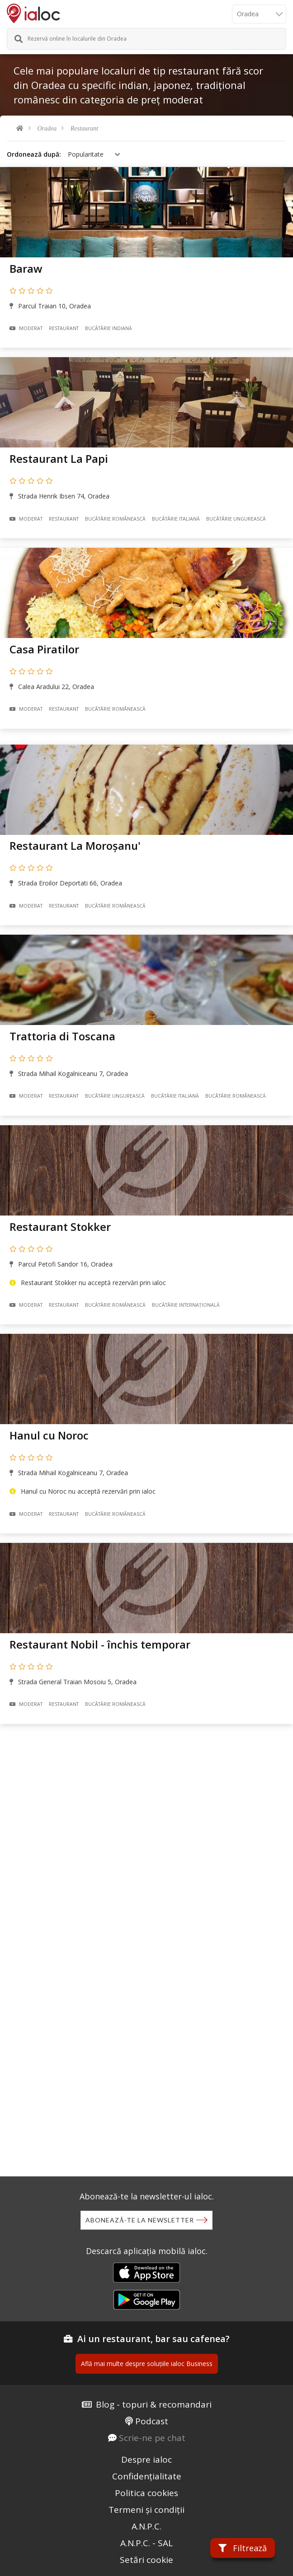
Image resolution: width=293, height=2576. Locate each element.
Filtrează (242, 2548)
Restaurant (84, 128)
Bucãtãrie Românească (115, 519)
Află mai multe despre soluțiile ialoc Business (147, 2363)
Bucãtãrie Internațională (186, 1305)
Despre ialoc (146, 2459)
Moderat (26, 328)
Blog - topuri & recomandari (154, 2404)
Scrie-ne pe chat (152, 2438)
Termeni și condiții (146, 2509)
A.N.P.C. (146, 2526)
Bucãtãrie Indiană (108, 328)
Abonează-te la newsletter (139, 2220)
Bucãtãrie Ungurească (236, 519)
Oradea (47, 128)
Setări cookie (146, 2560)
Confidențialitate (146, 2476)
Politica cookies (146, 2493)
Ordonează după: (34, 154)
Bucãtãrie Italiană (176, 519)
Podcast (151, 2421)
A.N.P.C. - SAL (146, 2543)
